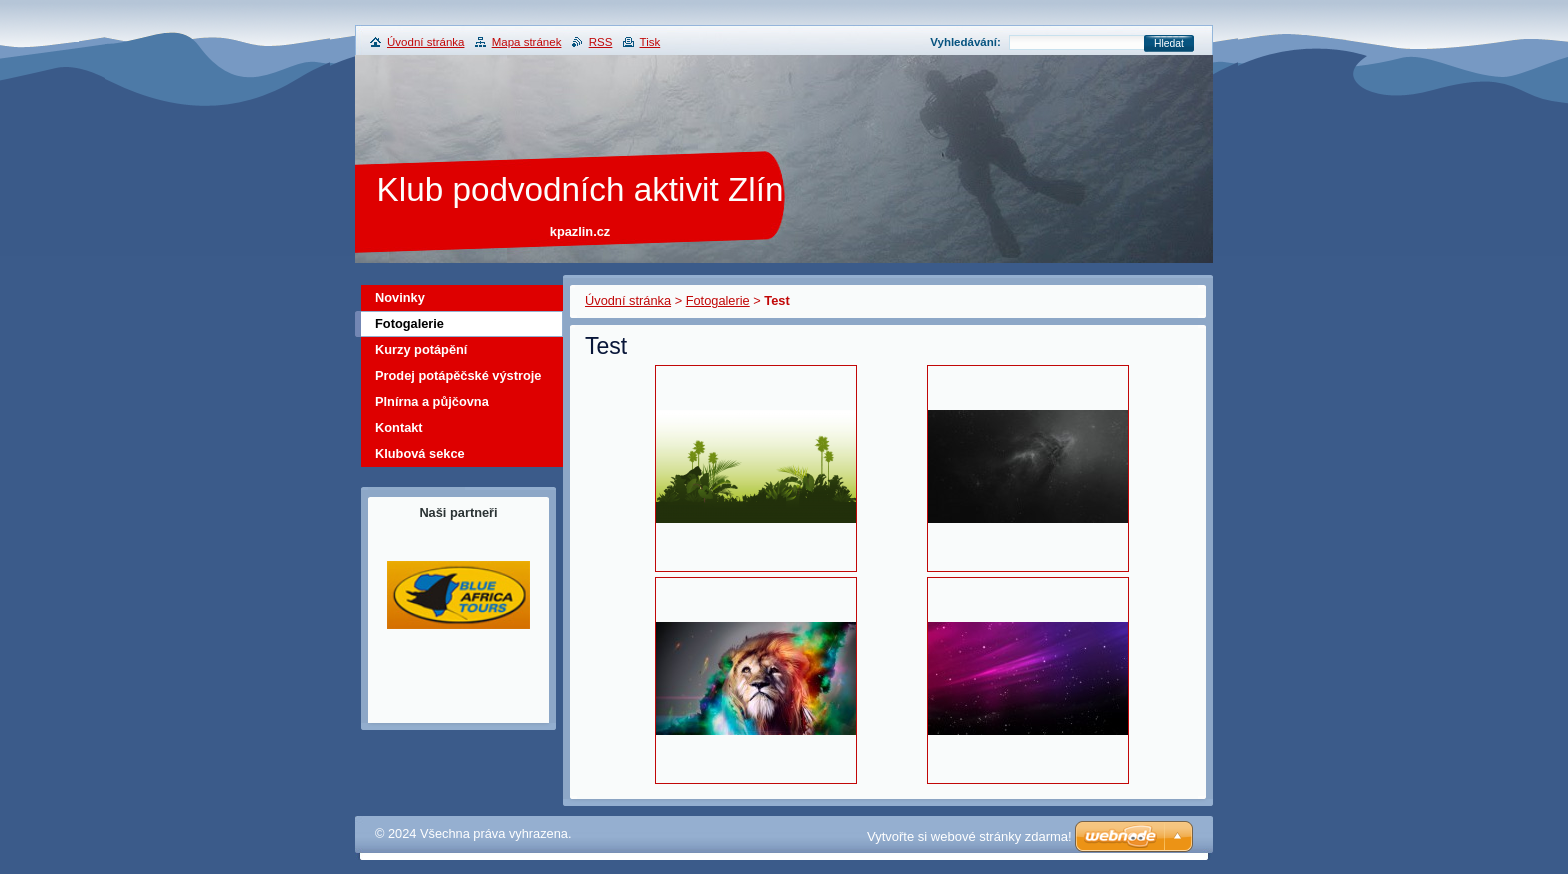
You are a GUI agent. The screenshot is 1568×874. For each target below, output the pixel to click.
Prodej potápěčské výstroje (458, 375)
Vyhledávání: (965, 42)
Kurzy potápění (421, 349)
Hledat (1169, 43)
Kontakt (399, 427)
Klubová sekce (420, 453)
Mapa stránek (527, 42)
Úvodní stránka (628, 300)
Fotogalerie (718, 300)
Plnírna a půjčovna (432, 401)
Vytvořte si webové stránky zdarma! (969, 836)
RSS (601, 42)
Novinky (400, 297)
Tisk (650, 42)
